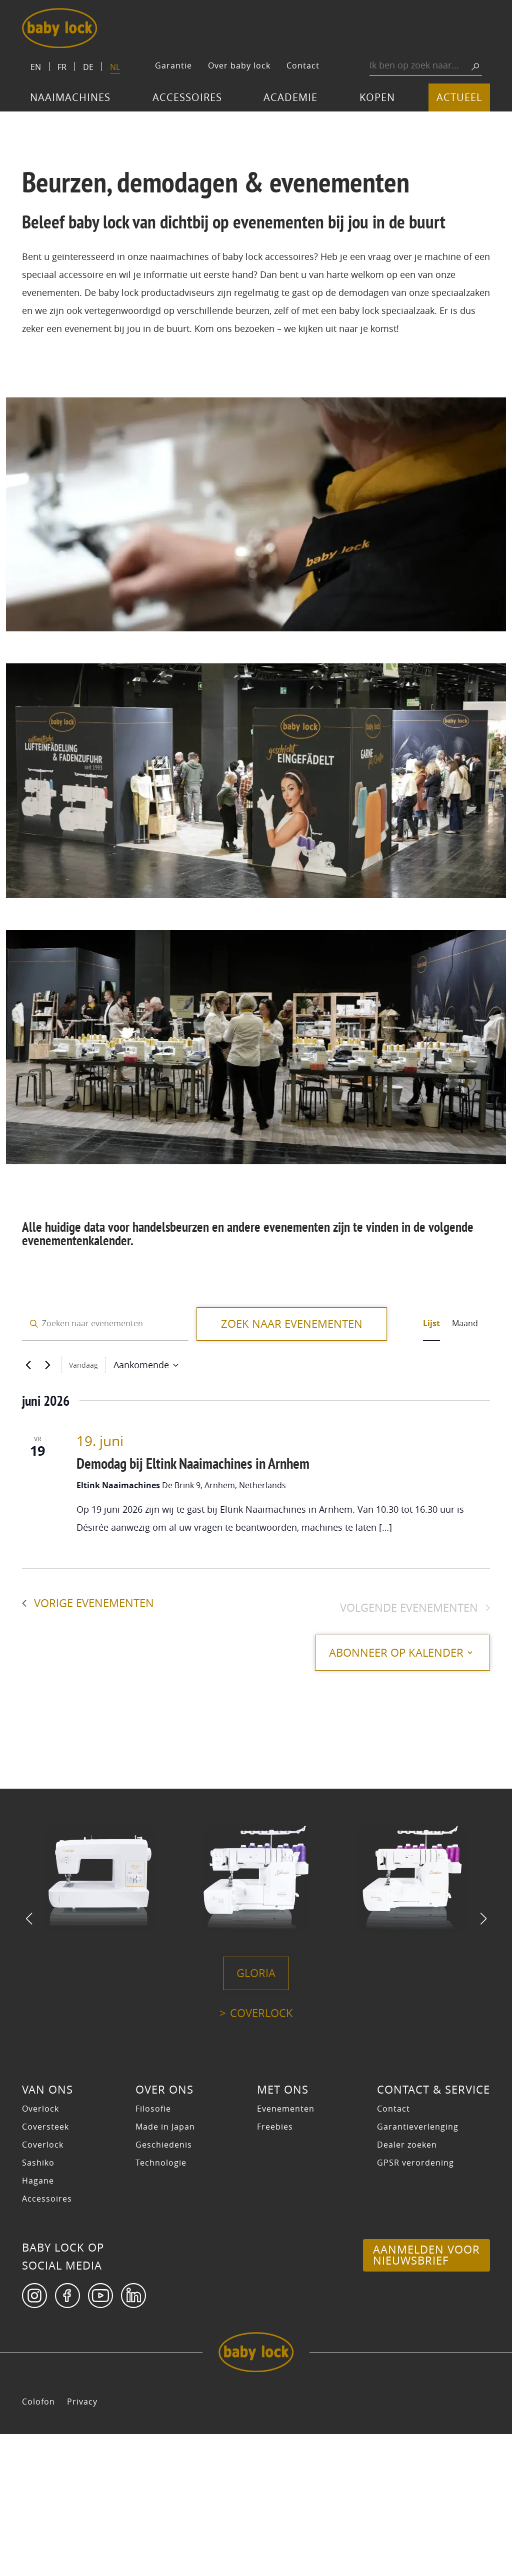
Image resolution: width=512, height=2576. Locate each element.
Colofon (38, 2543)
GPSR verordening (415, 2304)
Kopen (377, 97)
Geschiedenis (164, 2286)
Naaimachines (70, 97)
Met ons (282, 2231)
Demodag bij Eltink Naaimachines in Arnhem (193, 1463)
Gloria (256, 2115)
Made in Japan (165, 2268)
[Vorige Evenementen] (28, 1365)
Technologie (161, 2304)
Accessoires (187, 97)
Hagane (38, 2322)
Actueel (459, 97)
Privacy (82, 2543)
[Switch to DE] (88, 66)
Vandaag (83, 1365)
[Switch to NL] (115, 67)
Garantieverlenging (417, 2268)
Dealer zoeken (407, 2286)
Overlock (40, 2250)
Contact (303, 65)
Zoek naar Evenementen (291, 1323)
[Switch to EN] (35, 66)
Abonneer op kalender (385, 1652)
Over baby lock (239, 65)
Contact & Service (433, 2231)
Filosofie (153, 2250)
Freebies (275, 2268)
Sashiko (38, 2304)
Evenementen (285, 2250)
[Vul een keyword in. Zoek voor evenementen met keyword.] (105, 1324)
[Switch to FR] (62, 66)
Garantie (173, 65)
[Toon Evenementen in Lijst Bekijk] (431, 1324)
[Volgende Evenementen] (48, 1365)
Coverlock (261, 2155)
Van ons (47, 2231)
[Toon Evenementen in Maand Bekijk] (465, 1324)
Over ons (165, 2231)
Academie (291, 97)
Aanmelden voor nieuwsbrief (426, 2397)
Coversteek (45, 2268)
